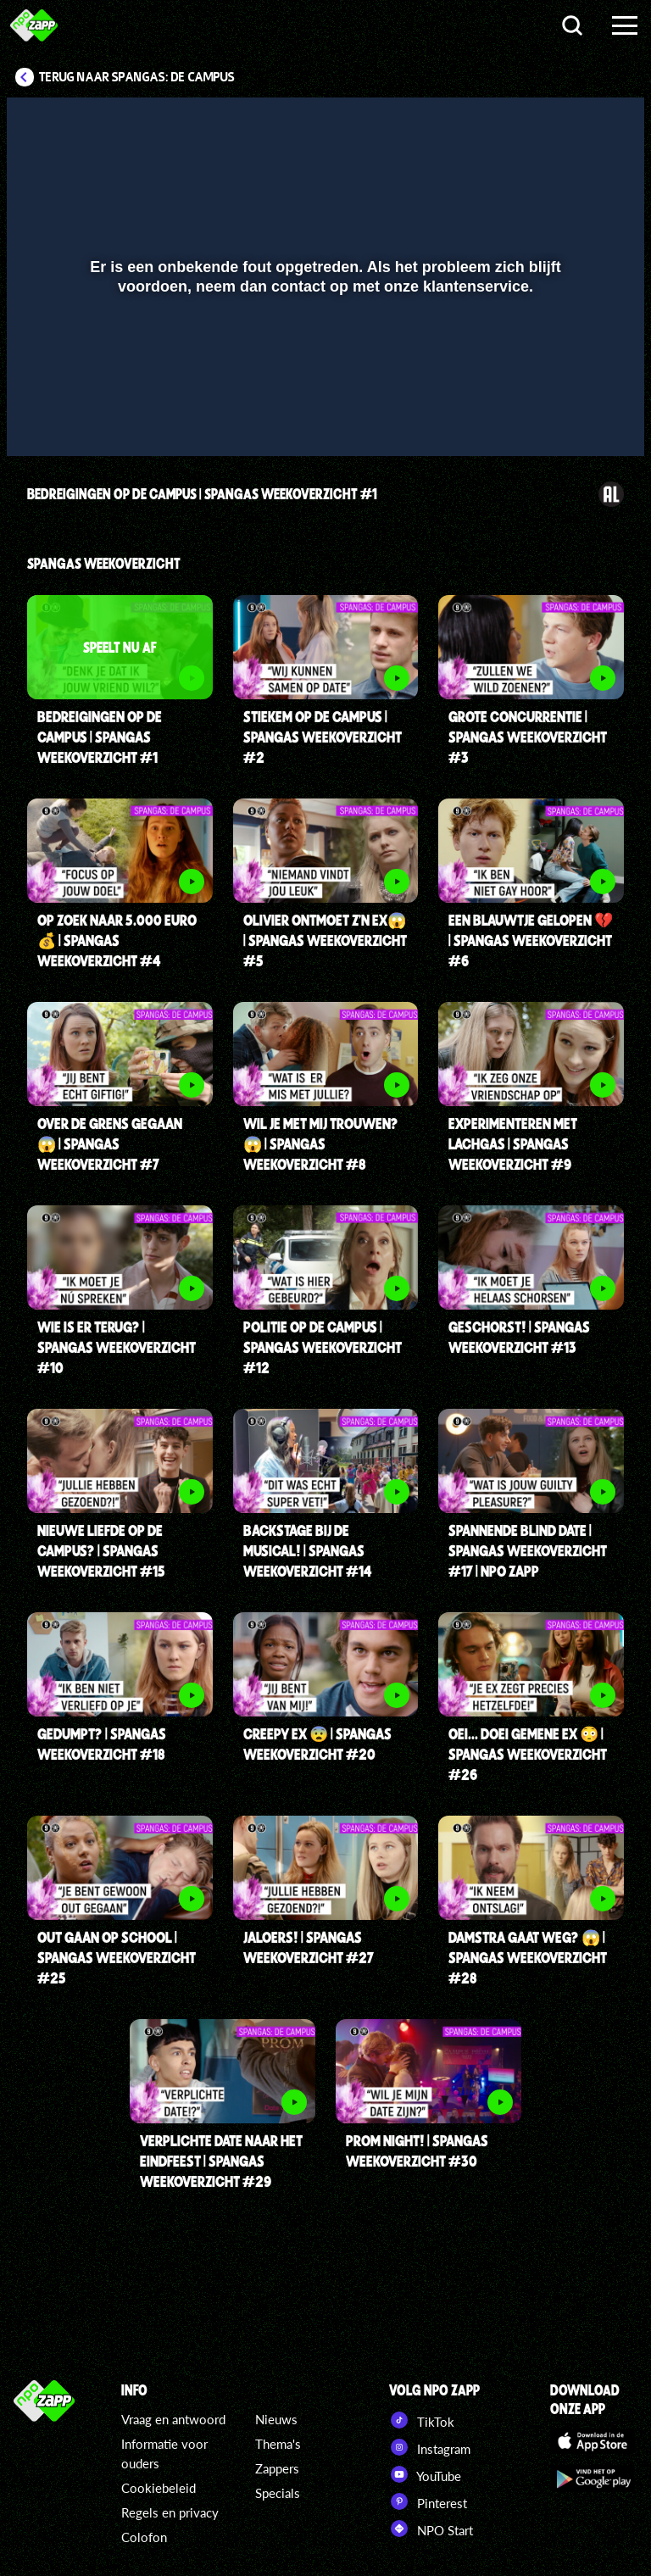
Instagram (429, 2447)
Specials (277, 2493)
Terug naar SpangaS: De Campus (137, 77)
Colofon (144, 2537)
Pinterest (428, 2501)
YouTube (425, 2474)
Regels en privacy (170, 2512)
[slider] (323, 383)
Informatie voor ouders (164, 2453)
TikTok (421, 2420)
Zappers (277, 2468)
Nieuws (276, 2419)
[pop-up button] (574, 419)
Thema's (278, 2443)
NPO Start (431, 2528)
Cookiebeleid (158, 2487)
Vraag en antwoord (173, 2419)
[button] (41, 419)
